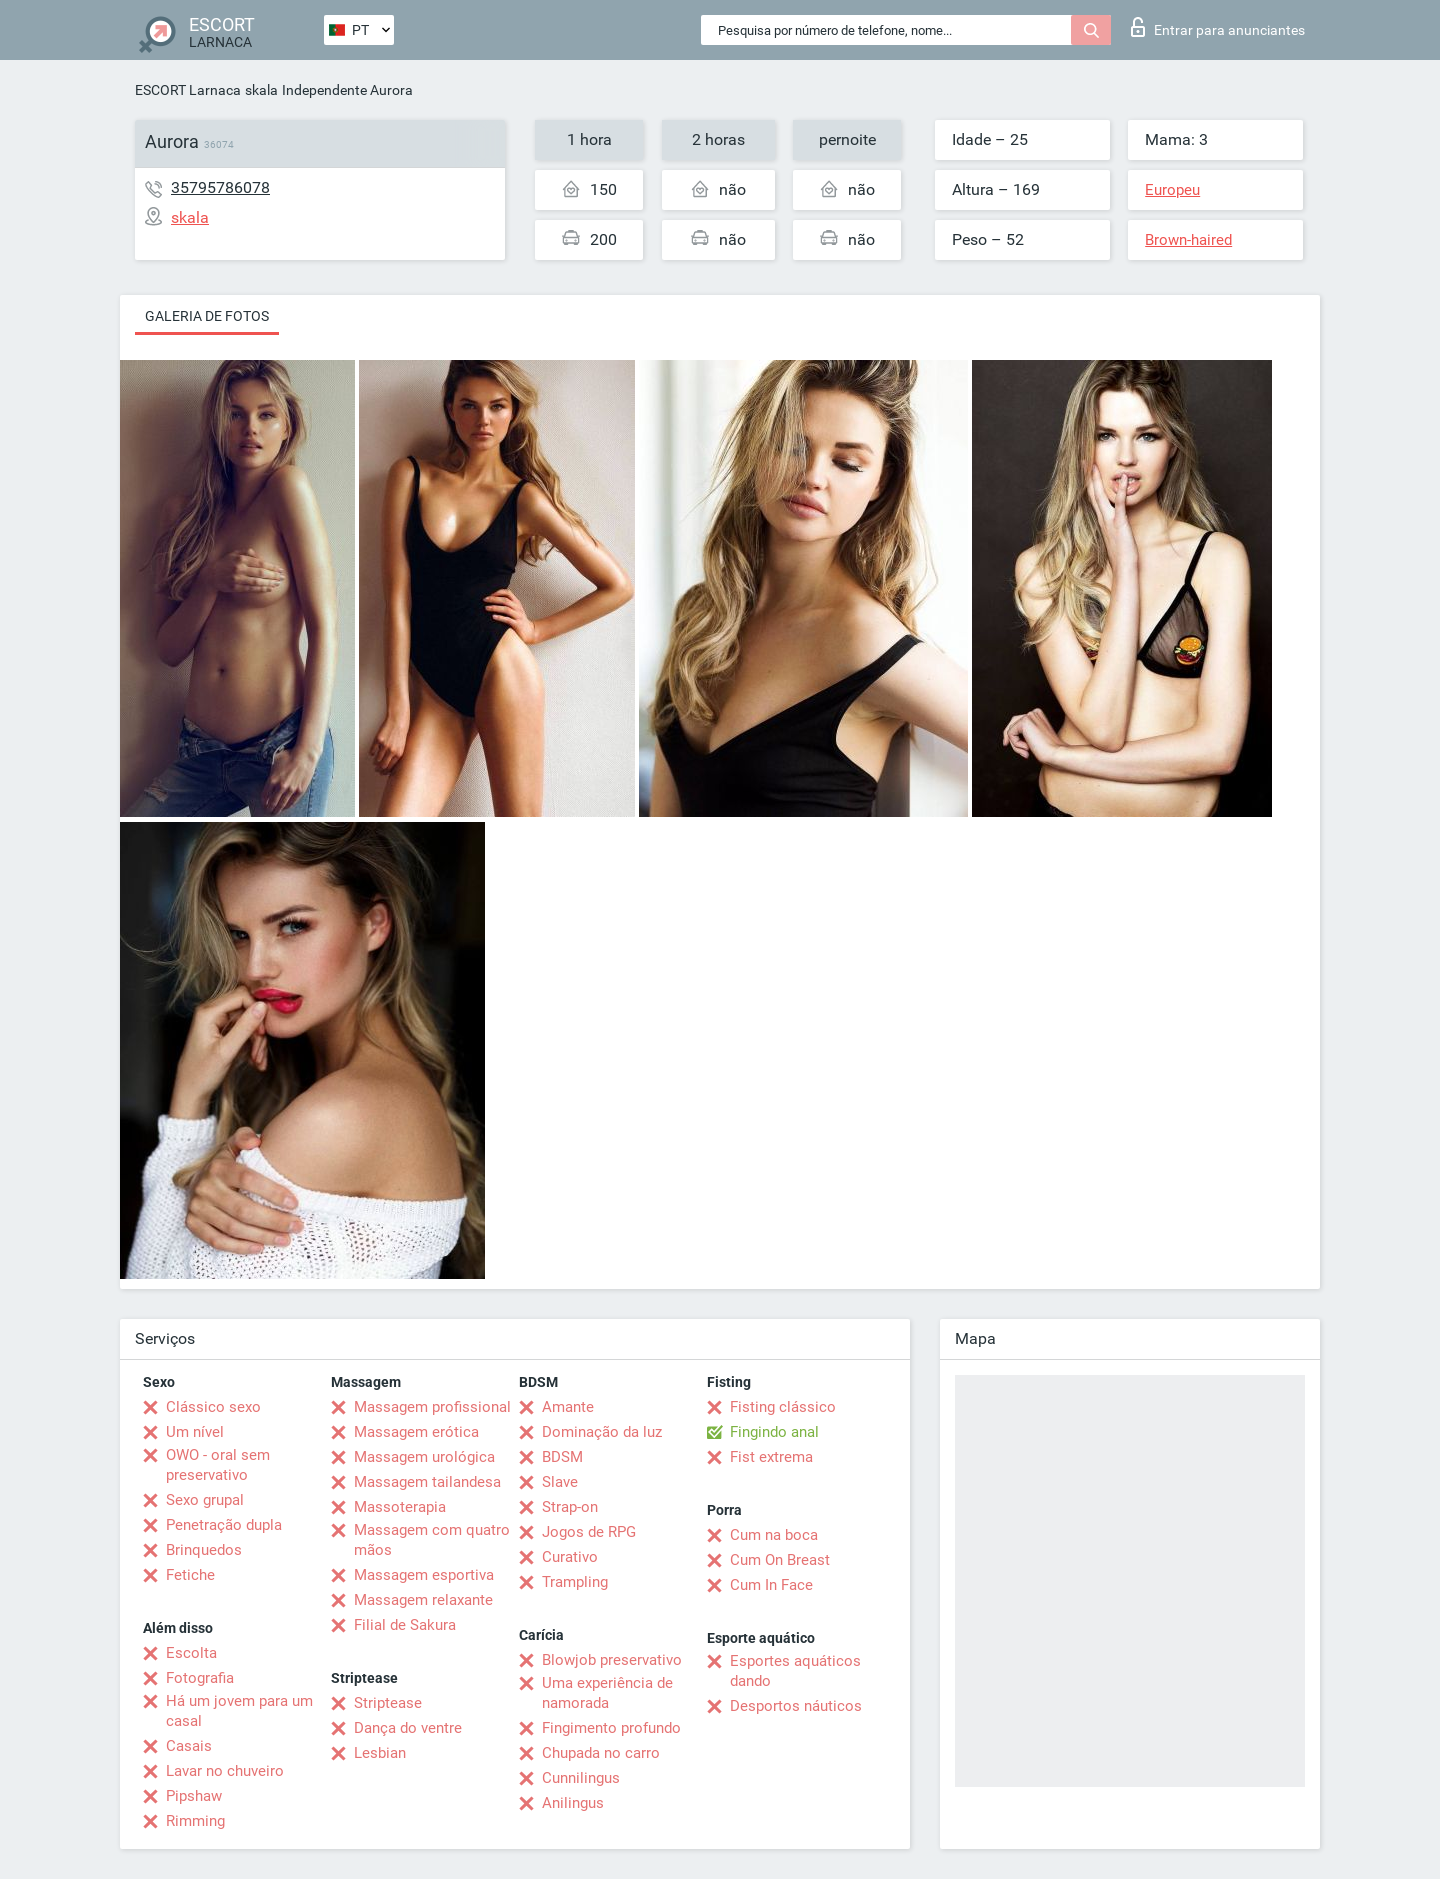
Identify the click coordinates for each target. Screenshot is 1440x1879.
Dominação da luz (602, 1432)
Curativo (570, 1557)
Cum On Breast (780, 1560)
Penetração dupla (224, 1525)
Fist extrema (771, 1457)
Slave (560, 1482)
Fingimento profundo (611, 1728)
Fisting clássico (783, 1407)
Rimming (195, 1821)
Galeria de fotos (207, 316)
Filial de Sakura (405, 1625)
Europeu (1172, 190)
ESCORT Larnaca (188, 90)
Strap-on (570, 1507)
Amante (568, 1407)
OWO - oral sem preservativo (218, 1465)
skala (261, 90)
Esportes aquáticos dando (795, 1671)
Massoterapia (400, 1507)
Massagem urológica (424, 1457)
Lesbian (380, 1753)
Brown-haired (1188, 240)
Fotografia (200, 1678)
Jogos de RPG (589, 1532)
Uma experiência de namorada (607, 1693)
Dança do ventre (408, 1728)
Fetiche (190, 1575)
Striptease (388, 1703)
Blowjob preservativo (612, 1660)
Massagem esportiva (424, 1575)
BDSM (562, 1457)
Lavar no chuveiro (225, 1771)
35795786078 (220, 187)
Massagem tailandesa (427, 1482)
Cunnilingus (581, 1778)
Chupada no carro (601, 1753)
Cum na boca (774, 1535)
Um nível (195, 1432)
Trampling (575, 1582)
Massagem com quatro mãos (432, 1540)
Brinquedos (204, 1550)
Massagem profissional (432, 1407)
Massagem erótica (416, 1432)
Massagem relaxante (423, 1600)
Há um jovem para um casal (239, 1711)
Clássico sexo (213, 1407)
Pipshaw (194, 1796)
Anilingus (573, 1803)
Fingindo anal (774, 1432)
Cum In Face (771, 1585)
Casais (189, 1746)
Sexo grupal (205, 1500)
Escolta (191, 1653)
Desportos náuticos (796, 1706)
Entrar (1218, 27)
